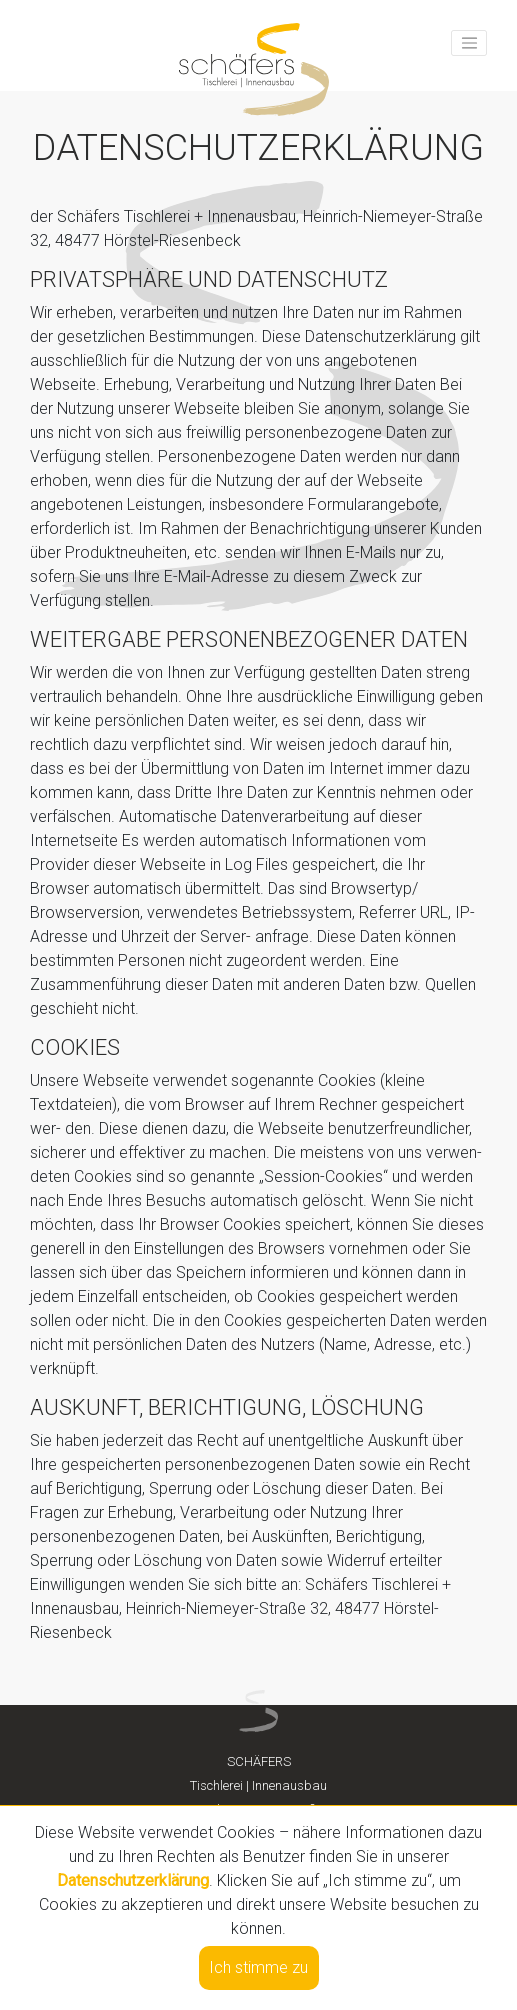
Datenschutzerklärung (133, 1880)
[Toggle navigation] (469, 43)
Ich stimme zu (258, 1967)
